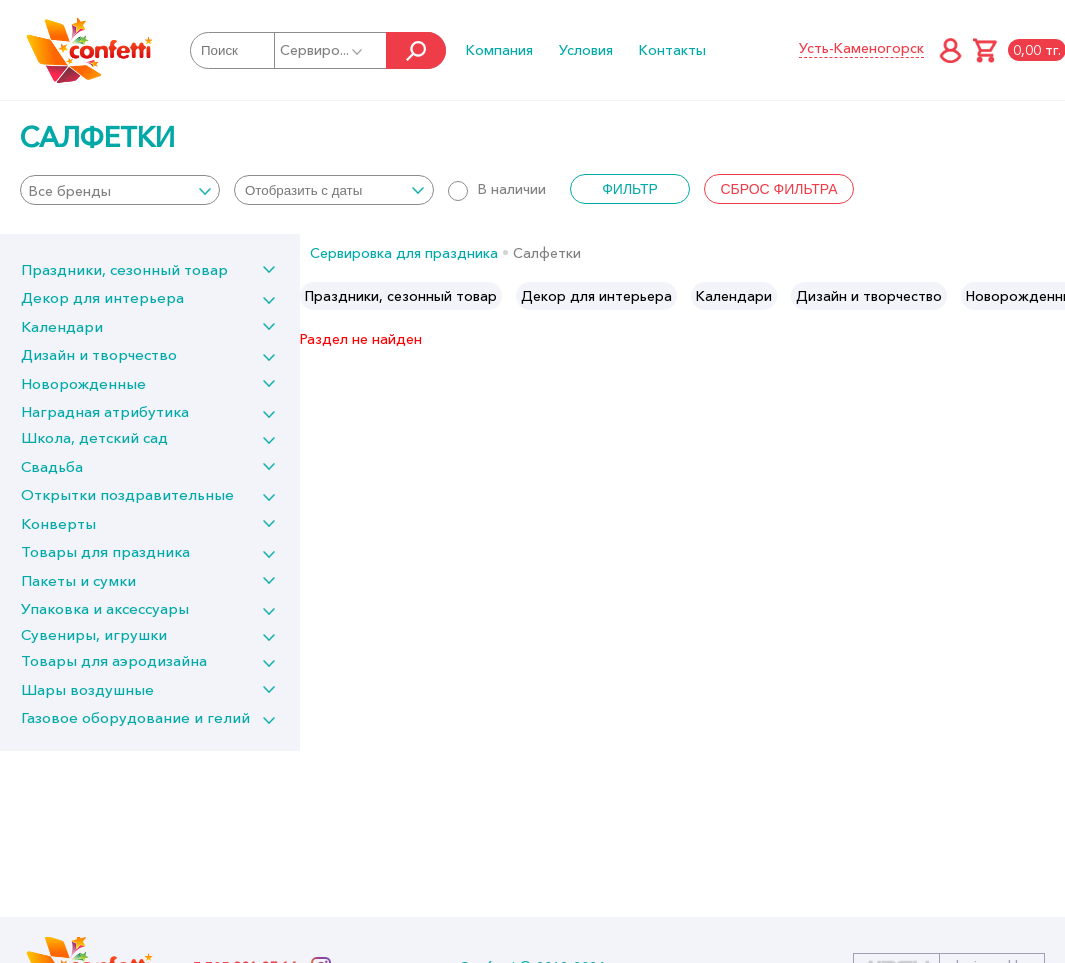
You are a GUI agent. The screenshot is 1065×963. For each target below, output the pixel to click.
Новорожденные (83, 383)
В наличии (497, 189)
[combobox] (120, 190)
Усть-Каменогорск (861, 48)
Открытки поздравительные (127, 494)
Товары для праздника (105, 551)
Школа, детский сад (94, 437)
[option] (401, 296)
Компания (499, 50)
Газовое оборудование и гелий (135, 717)
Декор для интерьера (102, 297)
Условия (586, 50)
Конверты (58, 523)
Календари (62, 326)
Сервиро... (322, 50)
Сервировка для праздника (404, 253)
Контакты (672, 50)
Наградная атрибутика (105, 411)
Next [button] (1048, 296)
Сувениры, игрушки (94, 634)
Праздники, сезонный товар (124, 269)
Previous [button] (316, 296)
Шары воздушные (87, 689)
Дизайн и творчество (99, 354)
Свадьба (52, 466)
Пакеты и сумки (78, 580)
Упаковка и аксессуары (105, 608)
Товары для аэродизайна (114, 660)
